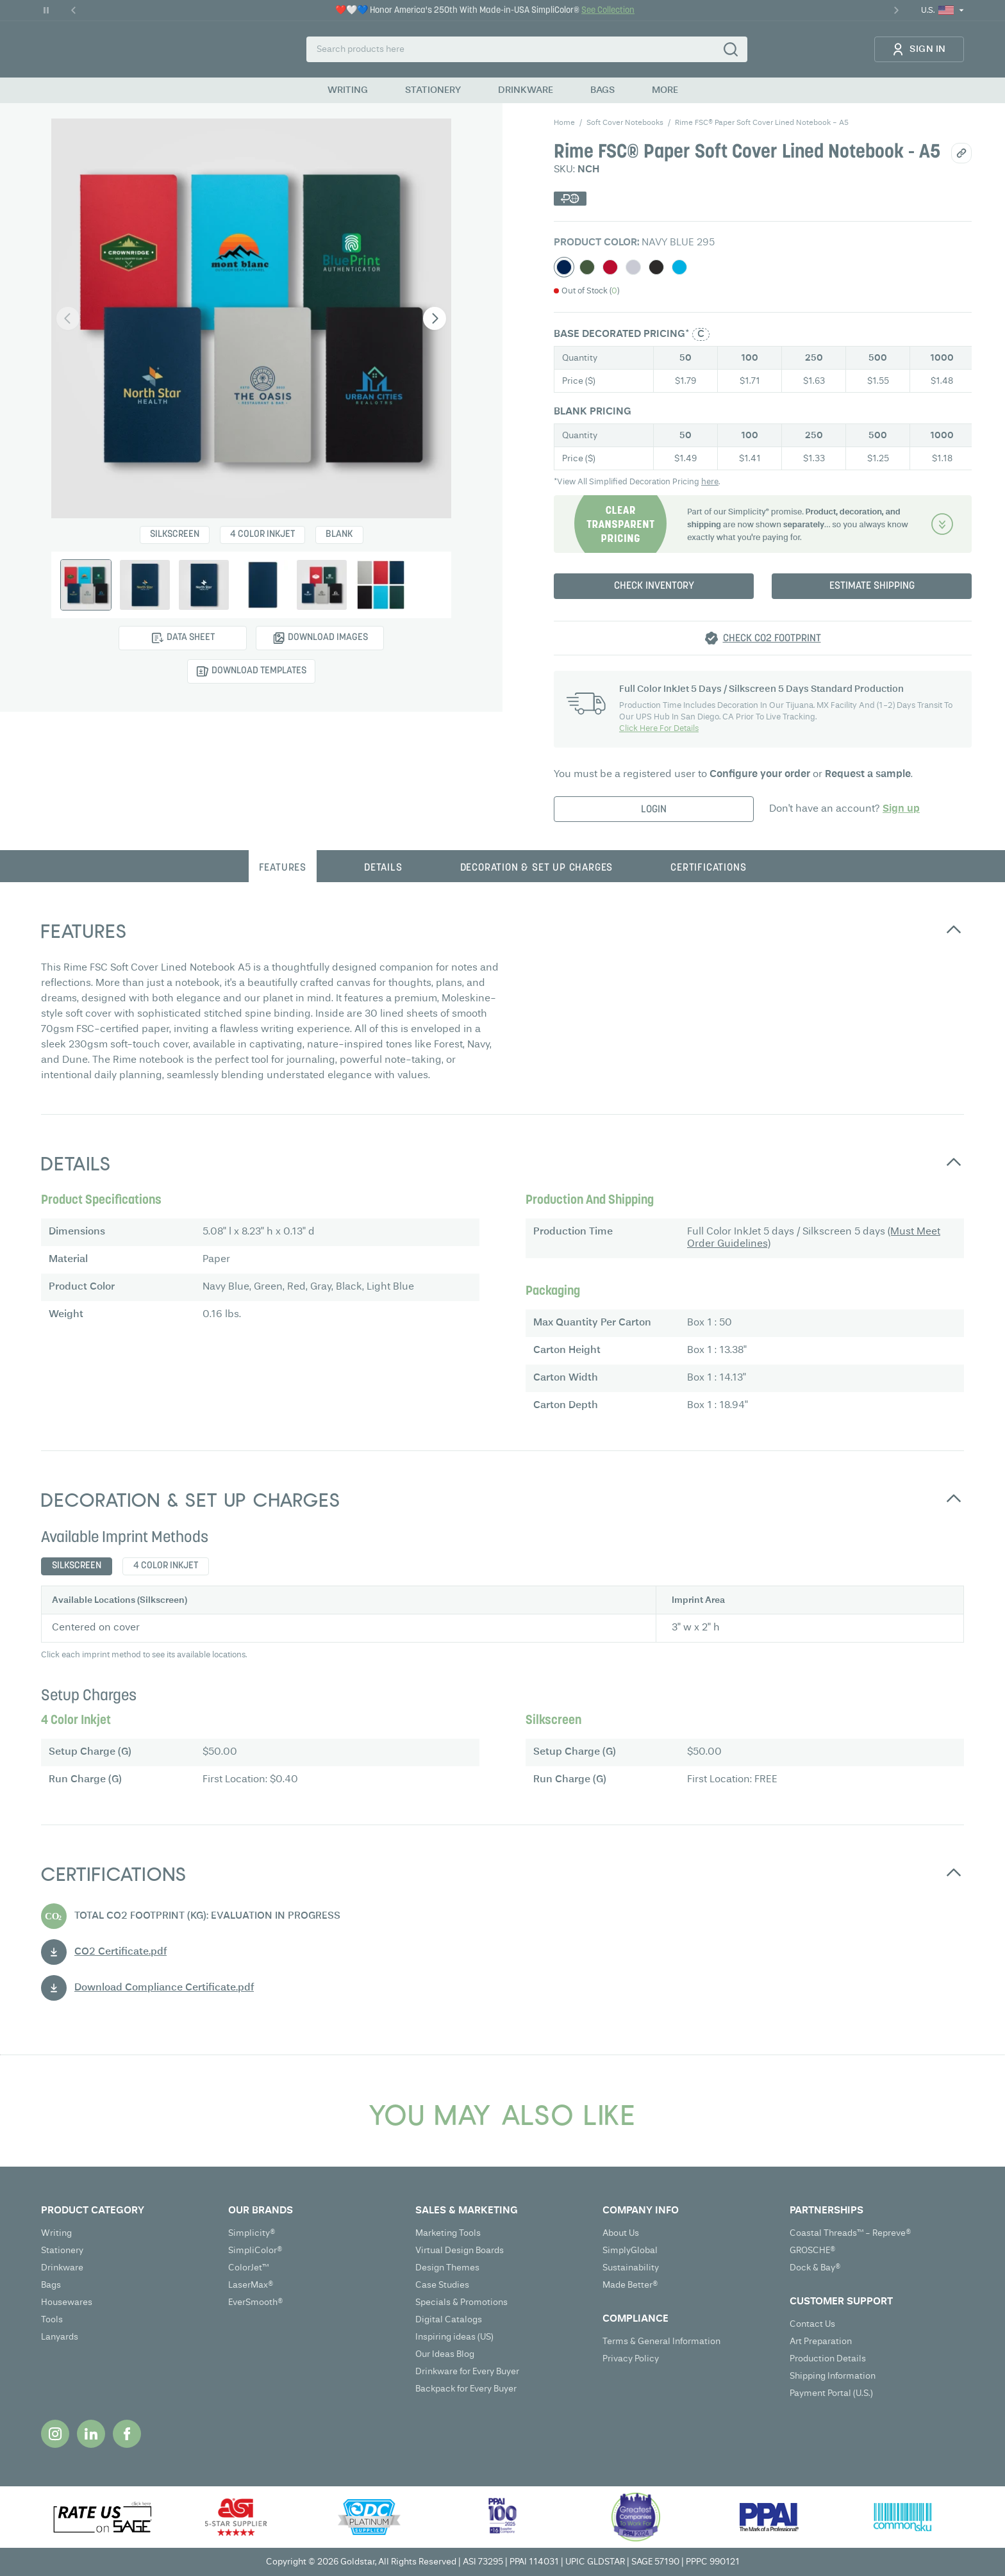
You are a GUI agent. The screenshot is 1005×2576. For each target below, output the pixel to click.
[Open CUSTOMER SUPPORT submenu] (877, 2302)
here (709, 482)
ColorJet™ (248, 2267)
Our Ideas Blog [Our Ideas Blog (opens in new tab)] (444, 2354)
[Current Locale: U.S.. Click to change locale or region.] (942, 10)
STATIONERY (433, 90)
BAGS (602, 90)
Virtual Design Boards (459, 2250)
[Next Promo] (896, 10)
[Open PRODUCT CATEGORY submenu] (128, 2211)
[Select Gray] (633, 267)
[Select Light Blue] (679, 267)
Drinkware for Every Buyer (467, 2371)
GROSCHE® (813, 2250)
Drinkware (62, 2267)
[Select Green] (587, 267)
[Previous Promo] (74, 10)
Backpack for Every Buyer (466, 2388)
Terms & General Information (661, 2341)
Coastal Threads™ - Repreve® (850, 2233)
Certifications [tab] (708, 868)
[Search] (730, 49)
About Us (620, 2233)
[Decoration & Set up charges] (763, 524)
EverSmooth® (255, 2302)
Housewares (66, 2302)
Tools (52, 2319)
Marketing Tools (448, 2233)
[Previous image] (67, 318)
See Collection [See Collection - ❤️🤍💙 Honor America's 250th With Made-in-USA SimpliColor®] (608, 10)
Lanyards (59, 2337)
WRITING (348, 90)
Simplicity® (252, 2233)
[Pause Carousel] (46, 10)
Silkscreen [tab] (76, 1566)
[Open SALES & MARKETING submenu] (502, 2211)
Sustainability (630, 2267)
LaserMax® (251, 2285)
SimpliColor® (255, 2250)
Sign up (901, 809)
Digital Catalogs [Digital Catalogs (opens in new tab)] (448, 2319)
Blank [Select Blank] (339, 534)
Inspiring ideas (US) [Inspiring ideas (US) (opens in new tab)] (454, 2337)
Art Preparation (821, 2341)
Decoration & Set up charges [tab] (536, 868)
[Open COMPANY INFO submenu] (689, 2211)
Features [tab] (282, 868)
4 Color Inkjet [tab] (165, 1566)
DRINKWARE (525, 90)
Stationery (62, 2250)
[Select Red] (610, 267)
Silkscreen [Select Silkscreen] (174, 534)
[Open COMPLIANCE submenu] (689, 2319)
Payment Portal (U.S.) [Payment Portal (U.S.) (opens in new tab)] (831, 2393)
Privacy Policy (630, 2358)
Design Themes (447, 2267)
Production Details (828, 2358)
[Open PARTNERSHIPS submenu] (877, 2211)
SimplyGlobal (630, 2250)
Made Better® (630, 2285)
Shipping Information (833, 2376)
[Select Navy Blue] (564, 267)
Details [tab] (383, 868)
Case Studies (442, 2285)
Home (564, 123)
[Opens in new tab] (55, 2434)
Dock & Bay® (815, 2267)
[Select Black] (656, 267)
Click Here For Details (659, 729)
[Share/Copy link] (961, 153)
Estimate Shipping (872, 586)
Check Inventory (654, 586)
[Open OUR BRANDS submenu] (315, 2211)
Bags (51, 2285)
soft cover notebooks (624, 123)
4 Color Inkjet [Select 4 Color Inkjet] (262, 534)
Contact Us (812, 2324)
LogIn (654, 810)
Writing (56, 2233)
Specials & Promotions (461, 2302)
